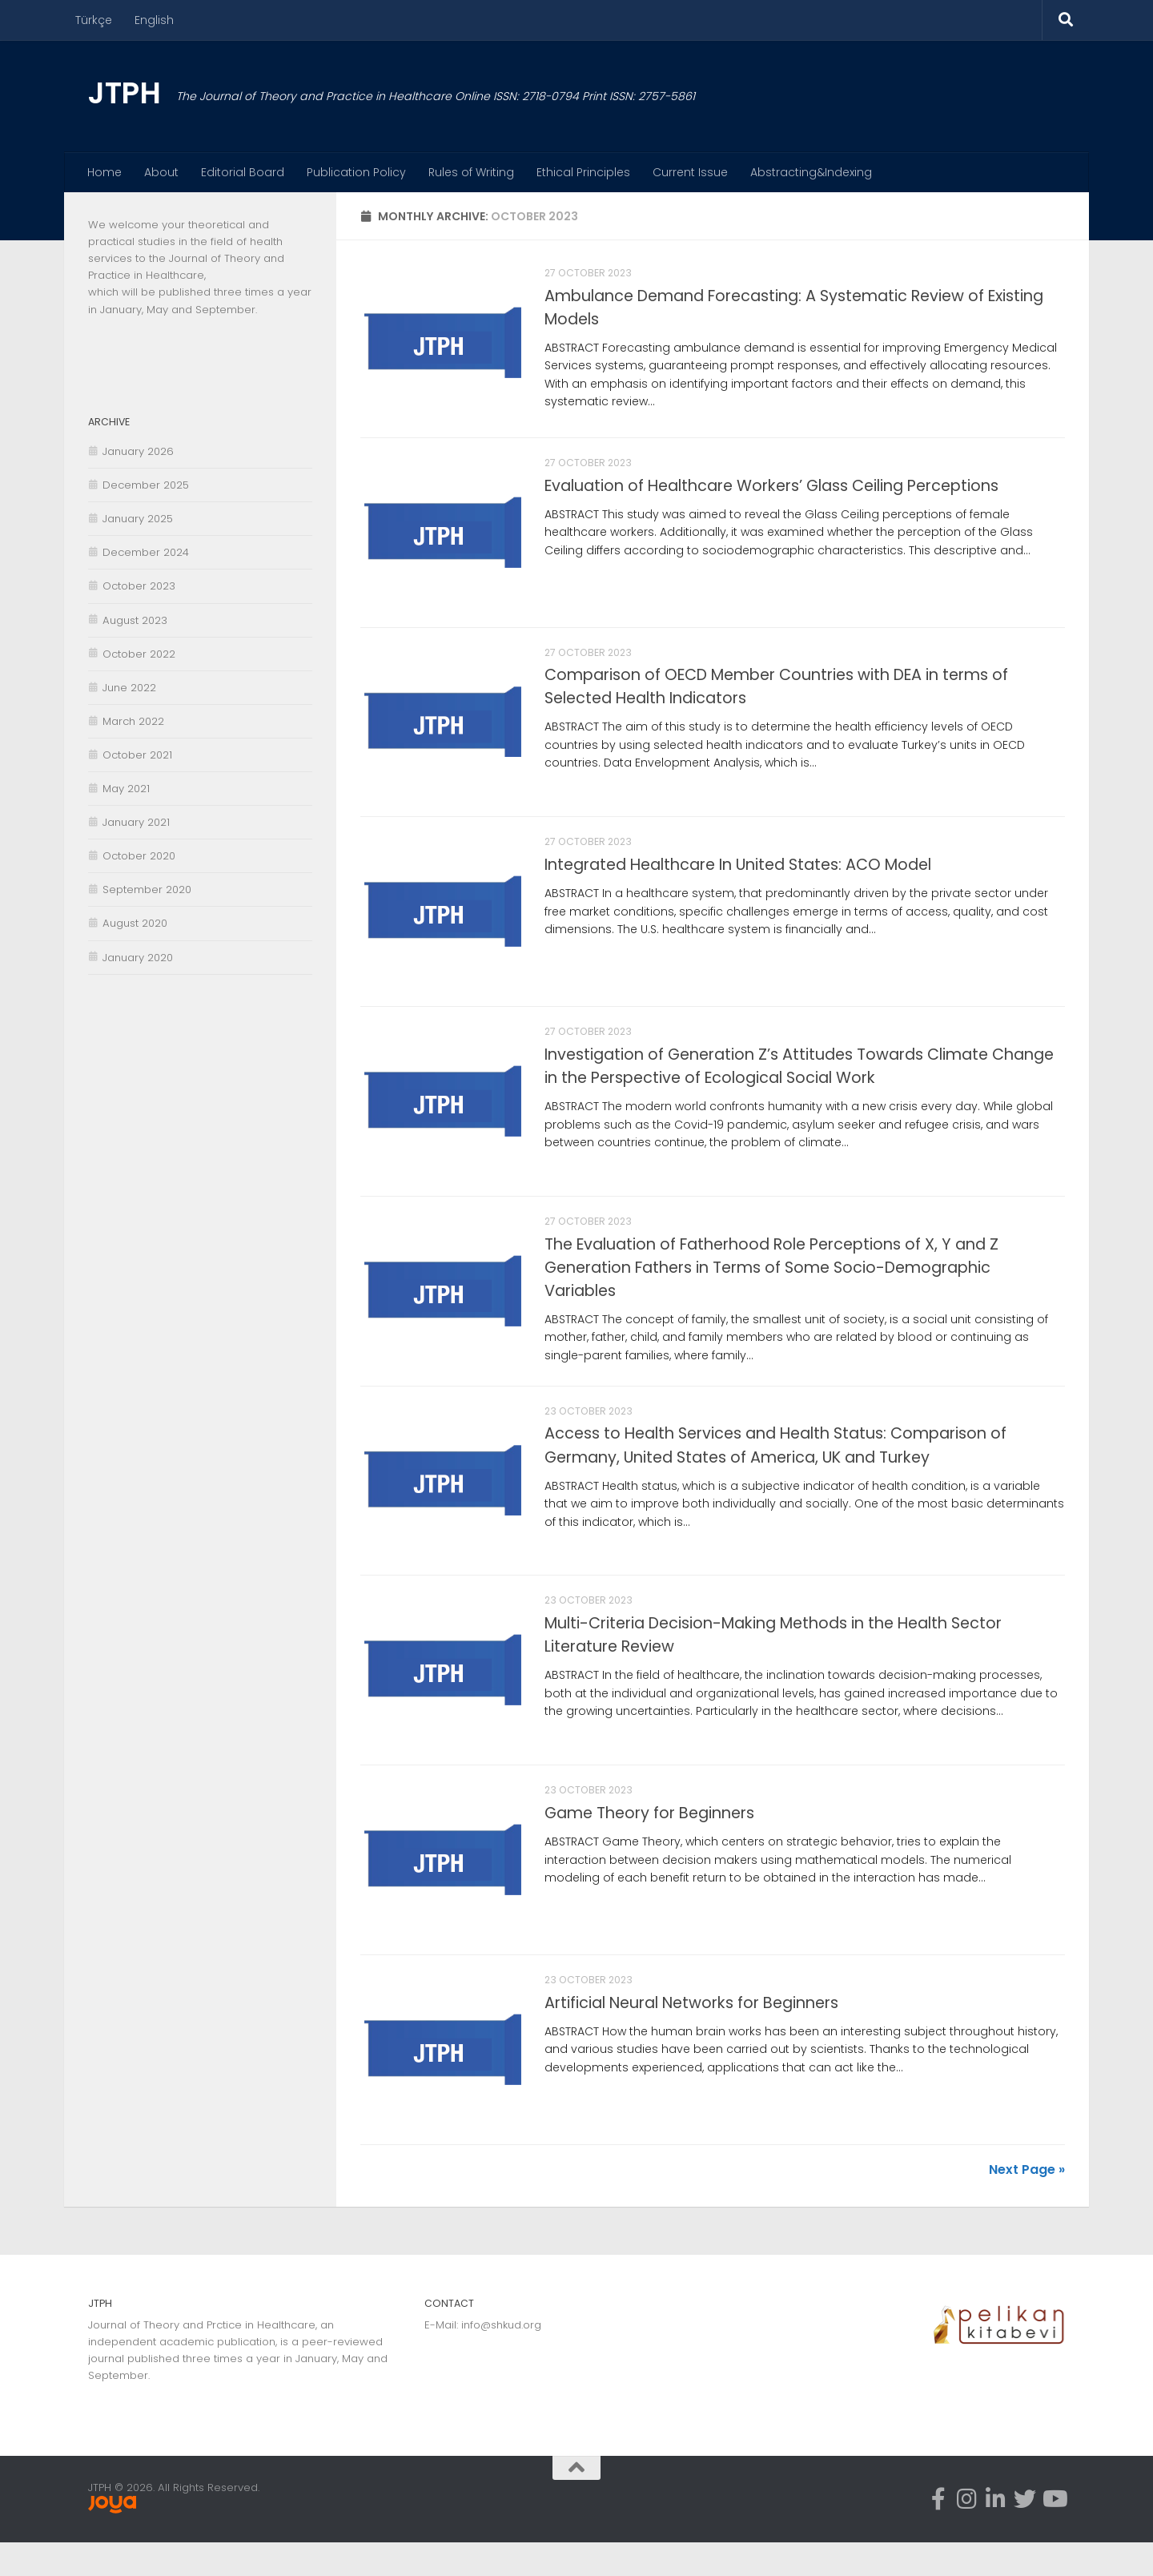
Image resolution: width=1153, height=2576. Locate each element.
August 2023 (134, 620)
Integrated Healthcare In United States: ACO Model (737, 875)
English (154, 20)
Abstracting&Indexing (811, 172)
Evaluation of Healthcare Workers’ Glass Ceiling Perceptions (771, 489)
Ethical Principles (583, 172)
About (161, 172)
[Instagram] (967, 2533)
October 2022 (138, 654)
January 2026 (138, 451)
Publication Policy (356, 172)
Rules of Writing (471, 172)
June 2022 (129, 687)
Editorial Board (242, 172)
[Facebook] (938, 2533)
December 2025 (145, 485)
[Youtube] (1054, 2533)
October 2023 (138, 586)
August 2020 (134, 923)
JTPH (124, 93)
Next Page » (1027, 2203)
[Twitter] (1025, 2533)
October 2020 (138, 855)
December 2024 (145, 552)
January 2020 (137, 957)
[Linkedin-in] (996, 2533)
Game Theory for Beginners (649, 1840)
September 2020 (146, 889)
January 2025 (137, 518)
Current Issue (690, 172)
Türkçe (93, 20)
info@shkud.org (501, 2358)
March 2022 (133, 721)
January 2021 (136, 822)
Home (104, 172)
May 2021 (126, 788)
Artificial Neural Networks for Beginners (691, 2033)
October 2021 (137, 755)
